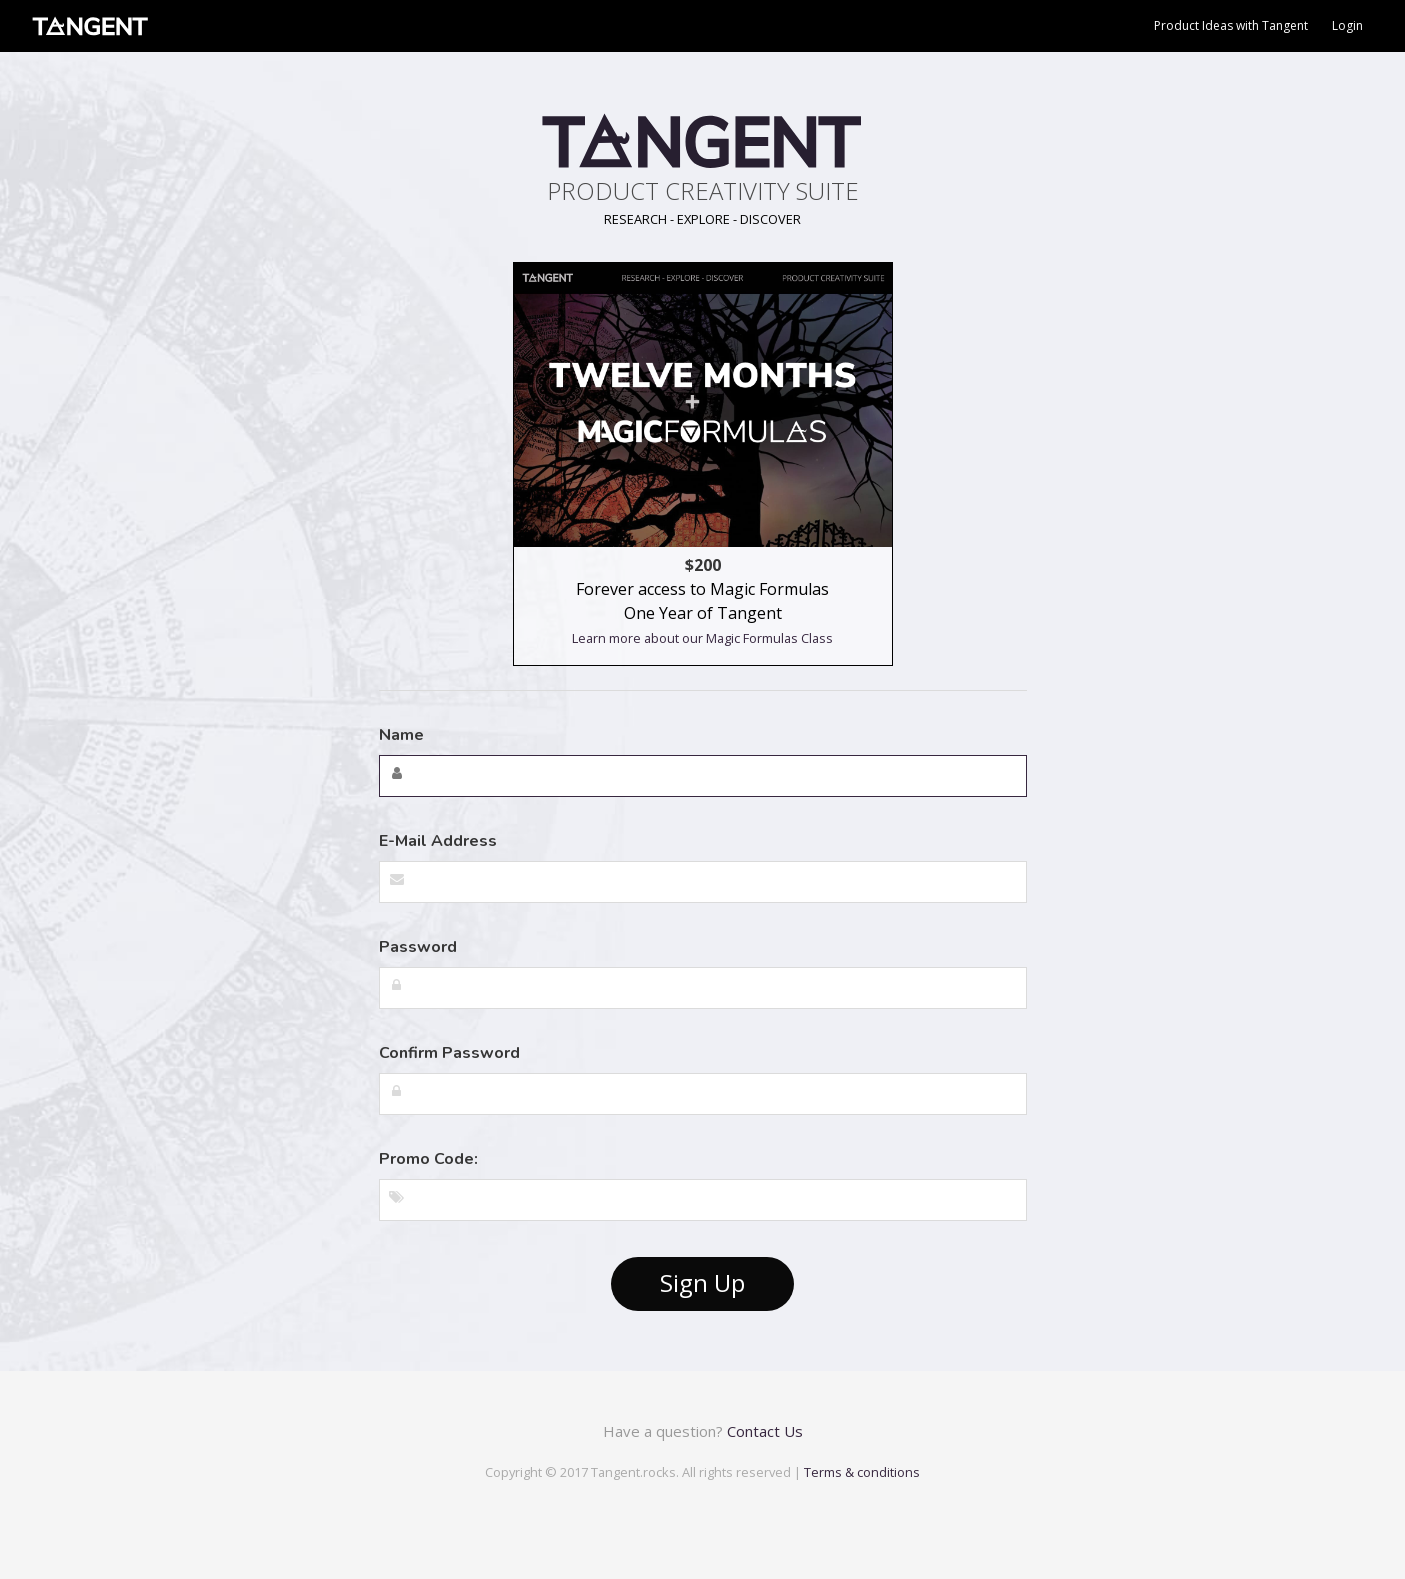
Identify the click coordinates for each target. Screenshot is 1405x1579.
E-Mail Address (438, 841)
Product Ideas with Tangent (1231, 25)
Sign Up (702, 1282)
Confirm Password (449, 1053)
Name (401, 735)
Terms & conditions (862, 1472)
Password (418, 947)
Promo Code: (428, 1159)
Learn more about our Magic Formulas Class (702, 638)
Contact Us (765, 1431)
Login (1347, 25)
